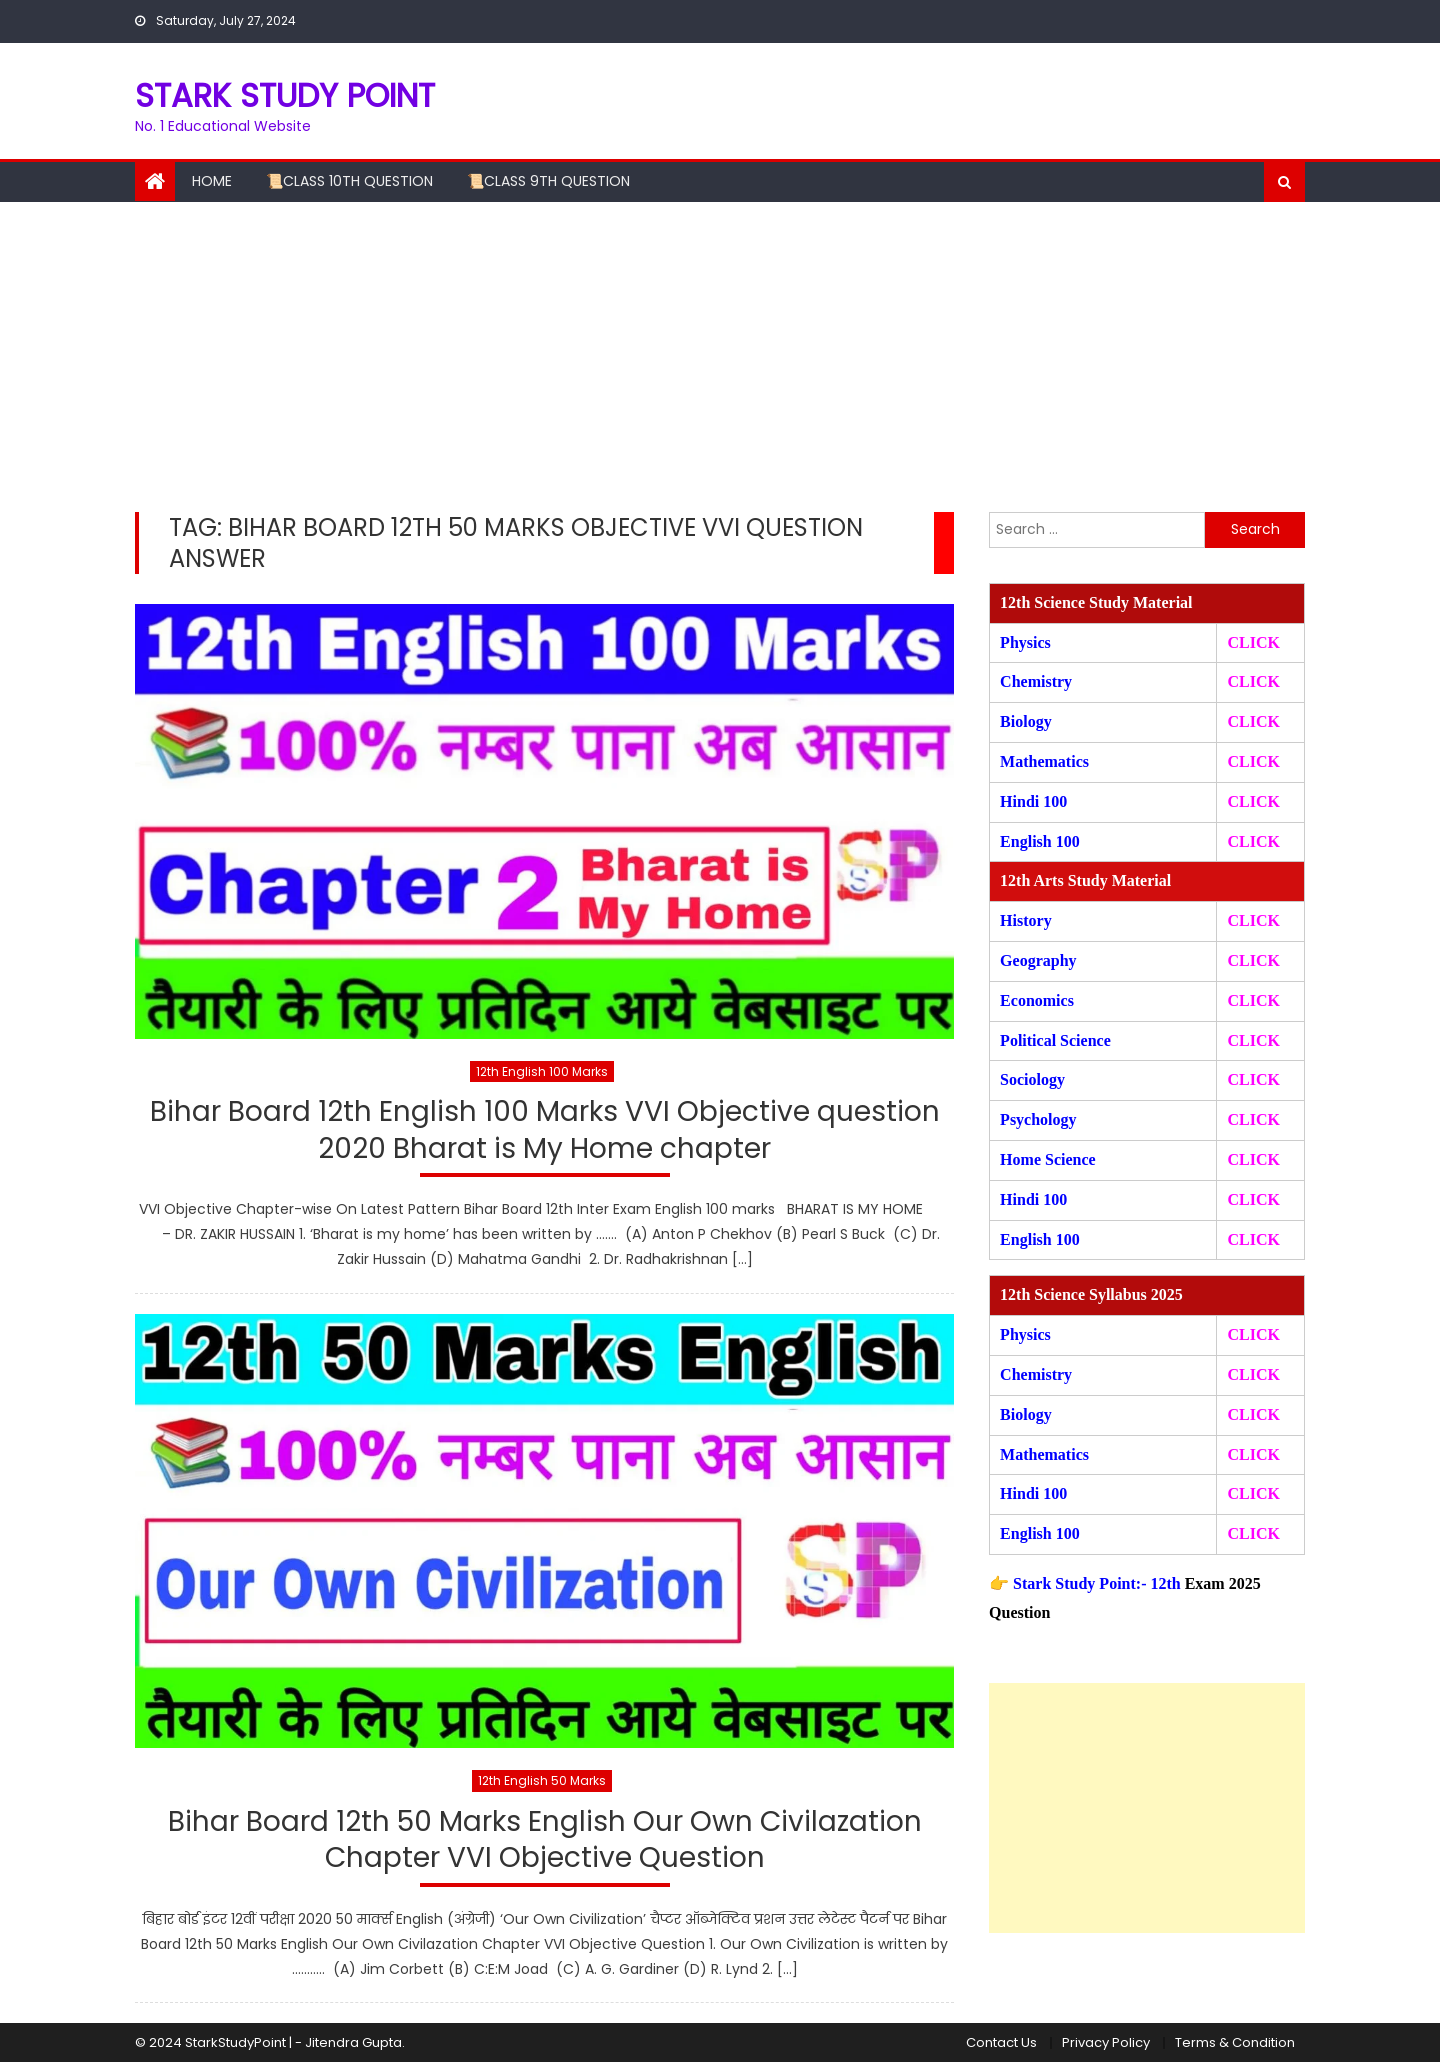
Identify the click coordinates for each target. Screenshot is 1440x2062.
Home (212, 181)
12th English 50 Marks (542, 1780)
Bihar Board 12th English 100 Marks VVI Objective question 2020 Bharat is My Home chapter (545, 1130)
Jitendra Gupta (353, 2042)
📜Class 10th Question (349, 181)
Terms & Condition (1235, 2042)
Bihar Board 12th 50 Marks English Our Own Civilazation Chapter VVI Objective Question (545, 1840)
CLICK (1253, 761)
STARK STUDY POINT (285, 95)
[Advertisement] (720, 352)
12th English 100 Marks (542, 1071)
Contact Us (1001, 2042)
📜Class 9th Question (548, 181)
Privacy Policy (1106, 2042)
